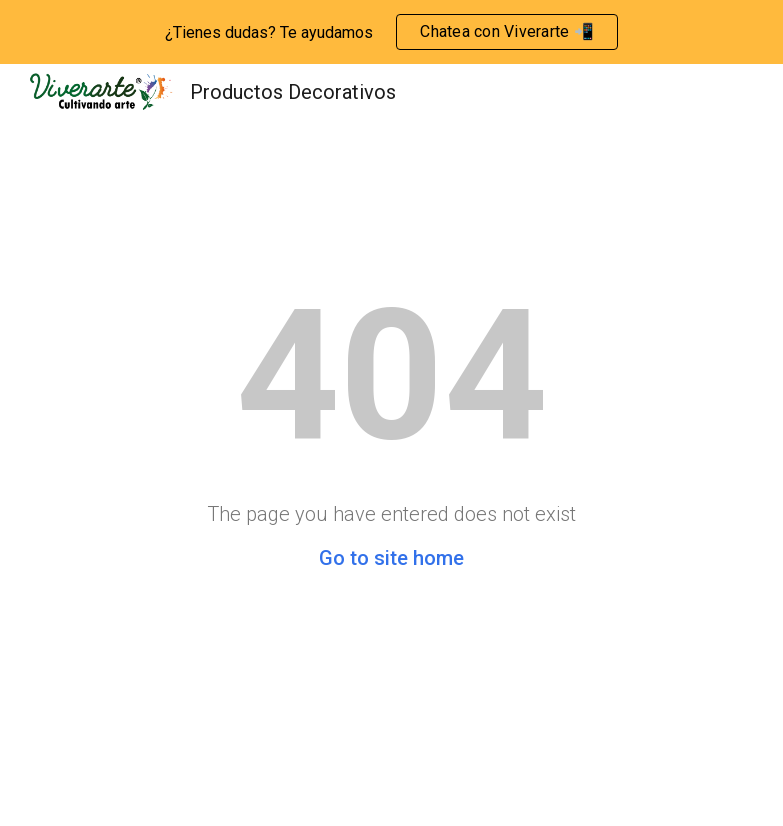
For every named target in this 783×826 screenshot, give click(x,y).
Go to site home (391, 558)
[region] (391, 32)
